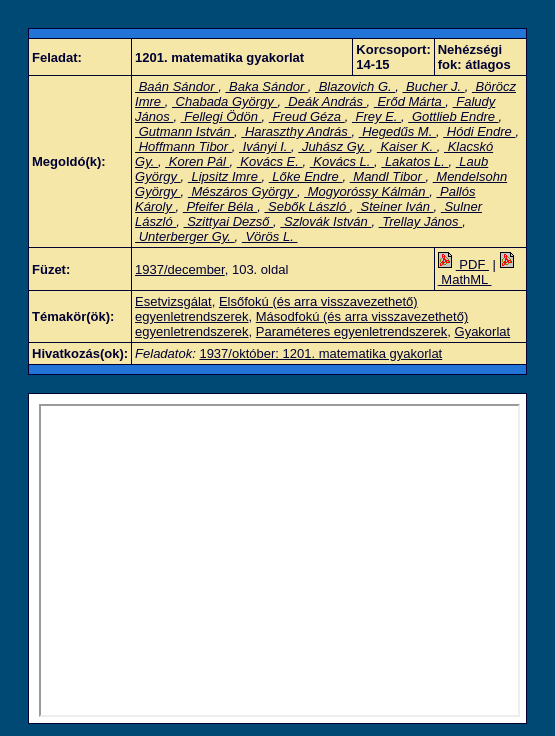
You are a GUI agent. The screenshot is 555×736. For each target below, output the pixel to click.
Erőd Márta (410, 101)
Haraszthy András (296, 131)
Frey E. (376, 116)
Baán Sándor (176, 86)
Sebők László (306, 206)
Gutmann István (184, 131)
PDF (463, 264)
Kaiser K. (407, 146)
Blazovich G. (355, 86)
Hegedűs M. (397, 131)
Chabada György (225, 101)
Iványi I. (265, 146)
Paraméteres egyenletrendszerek (352, 331)
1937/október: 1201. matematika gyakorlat (320, 353)
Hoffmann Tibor (183, 146)
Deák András (326, 101)
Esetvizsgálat (173, 301)
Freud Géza (307, 116)
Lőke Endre (306, 176)
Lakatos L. (414, 161)
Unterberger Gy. (184, 236)
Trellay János (421, 221)
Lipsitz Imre (225, 176)
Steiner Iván (395, 206)
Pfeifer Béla (220, 206)
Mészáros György (242, 191)
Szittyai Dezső (229, 221)
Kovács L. (342, 161)
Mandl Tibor (388, 176)
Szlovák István (325, 221)
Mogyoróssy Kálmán (366, 191)
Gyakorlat (483, 331)
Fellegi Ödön (221, 116)
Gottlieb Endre (453, 116)
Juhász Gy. (333, 146)
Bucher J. (434, 86)
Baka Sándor (266, 86)
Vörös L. (270, 236)
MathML (478, 272)
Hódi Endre (479, 131)
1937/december (180, 269)
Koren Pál (197, 161)
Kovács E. (270, 161)
